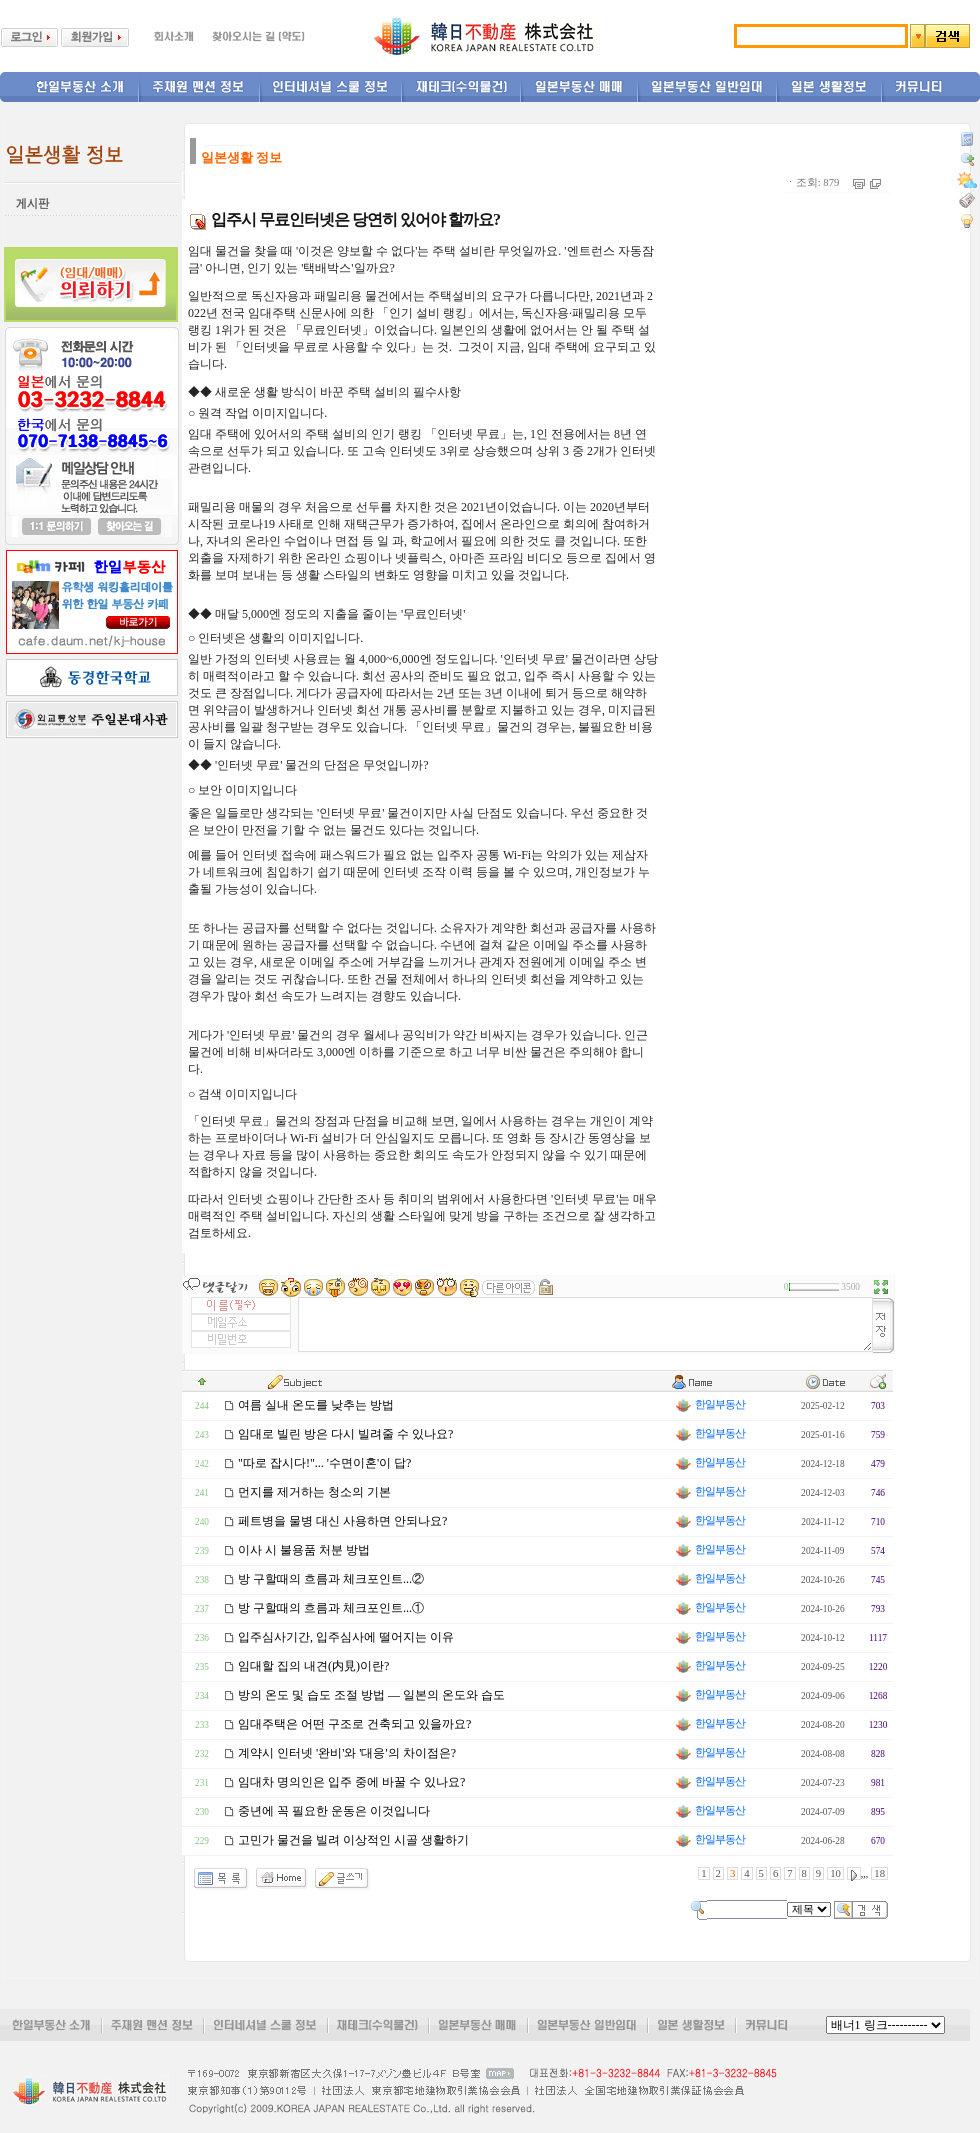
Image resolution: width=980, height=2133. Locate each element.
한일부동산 (709, 1404)
